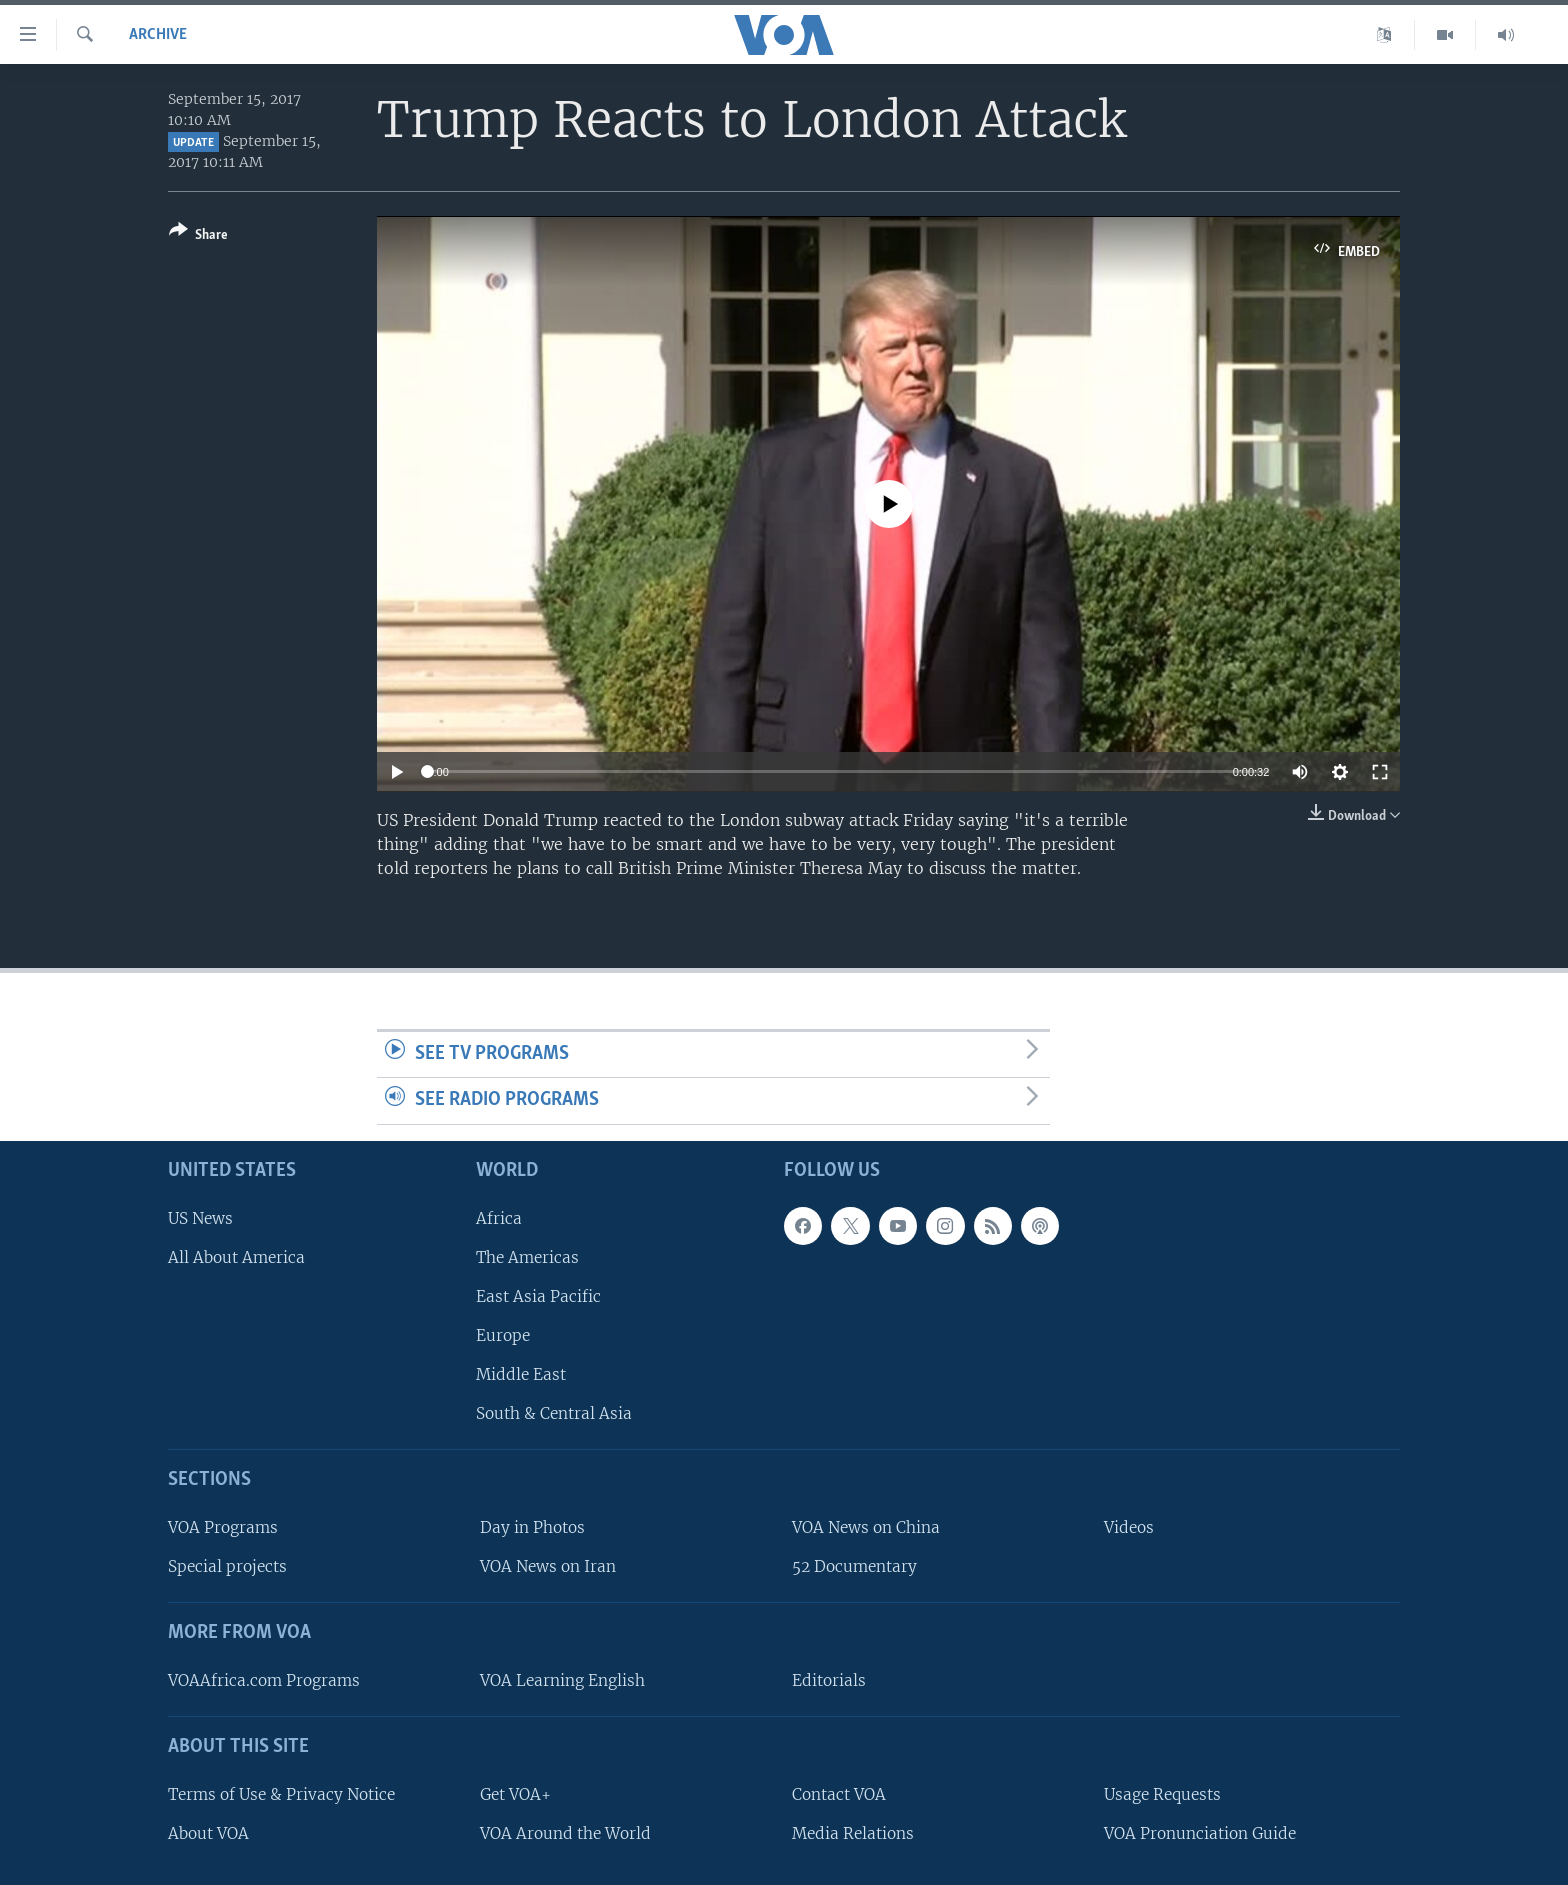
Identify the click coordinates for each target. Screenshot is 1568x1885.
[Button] (198, 236)
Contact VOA (839, 1794)
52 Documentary (854, 1566)
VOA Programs (223, 1527)
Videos (1129, 1527)
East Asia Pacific (538, 1296)
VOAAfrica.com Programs (264, 1680)
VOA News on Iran (548, 1566)
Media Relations (853, 1833)
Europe (503, 1335)
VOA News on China (866, 1527)
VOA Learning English (562, 1680)
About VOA (208, 1833)
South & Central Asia (554, 1413)
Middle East (521, 1374)
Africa (499, 1218)
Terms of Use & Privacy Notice (281, 1794)
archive (158, 35)
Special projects (227, 1566)
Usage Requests (1162, 1794)
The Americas (527, 1257)
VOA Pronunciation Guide (1200, 1833)
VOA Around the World (565, 1833)
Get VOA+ (515, 1794)
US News (200, 1218)
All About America (236, 1257)
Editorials (829, 1680)
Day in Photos (532, 1527)
